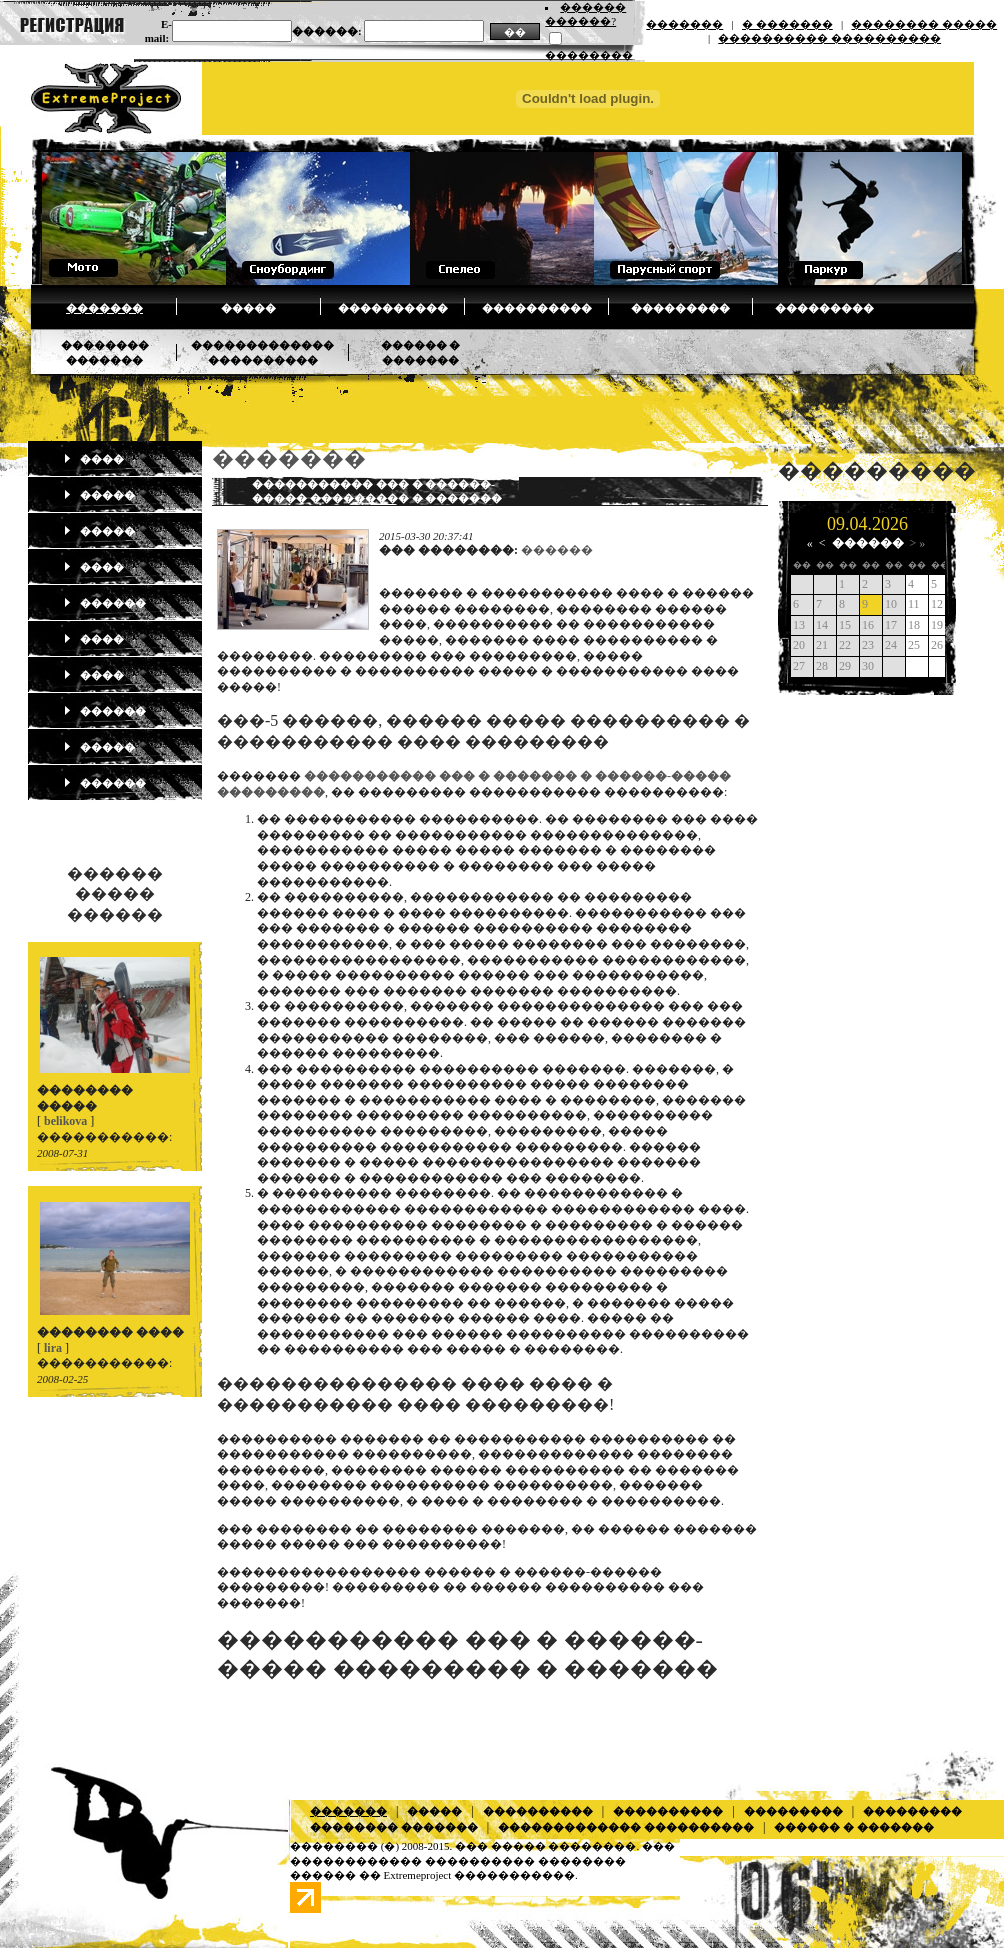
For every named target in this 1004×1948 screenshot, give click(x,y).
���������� (393, 308)
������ (104, 603)
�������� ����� (924, 24)
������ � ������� (854, 1827)
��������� (680, 308)
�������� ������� (394, 1827)
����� (248, 308)
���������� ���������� (829, 38)
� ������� (787, 24)
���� (93, 459)
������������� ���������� (626, 1827)
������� (684, 24)
